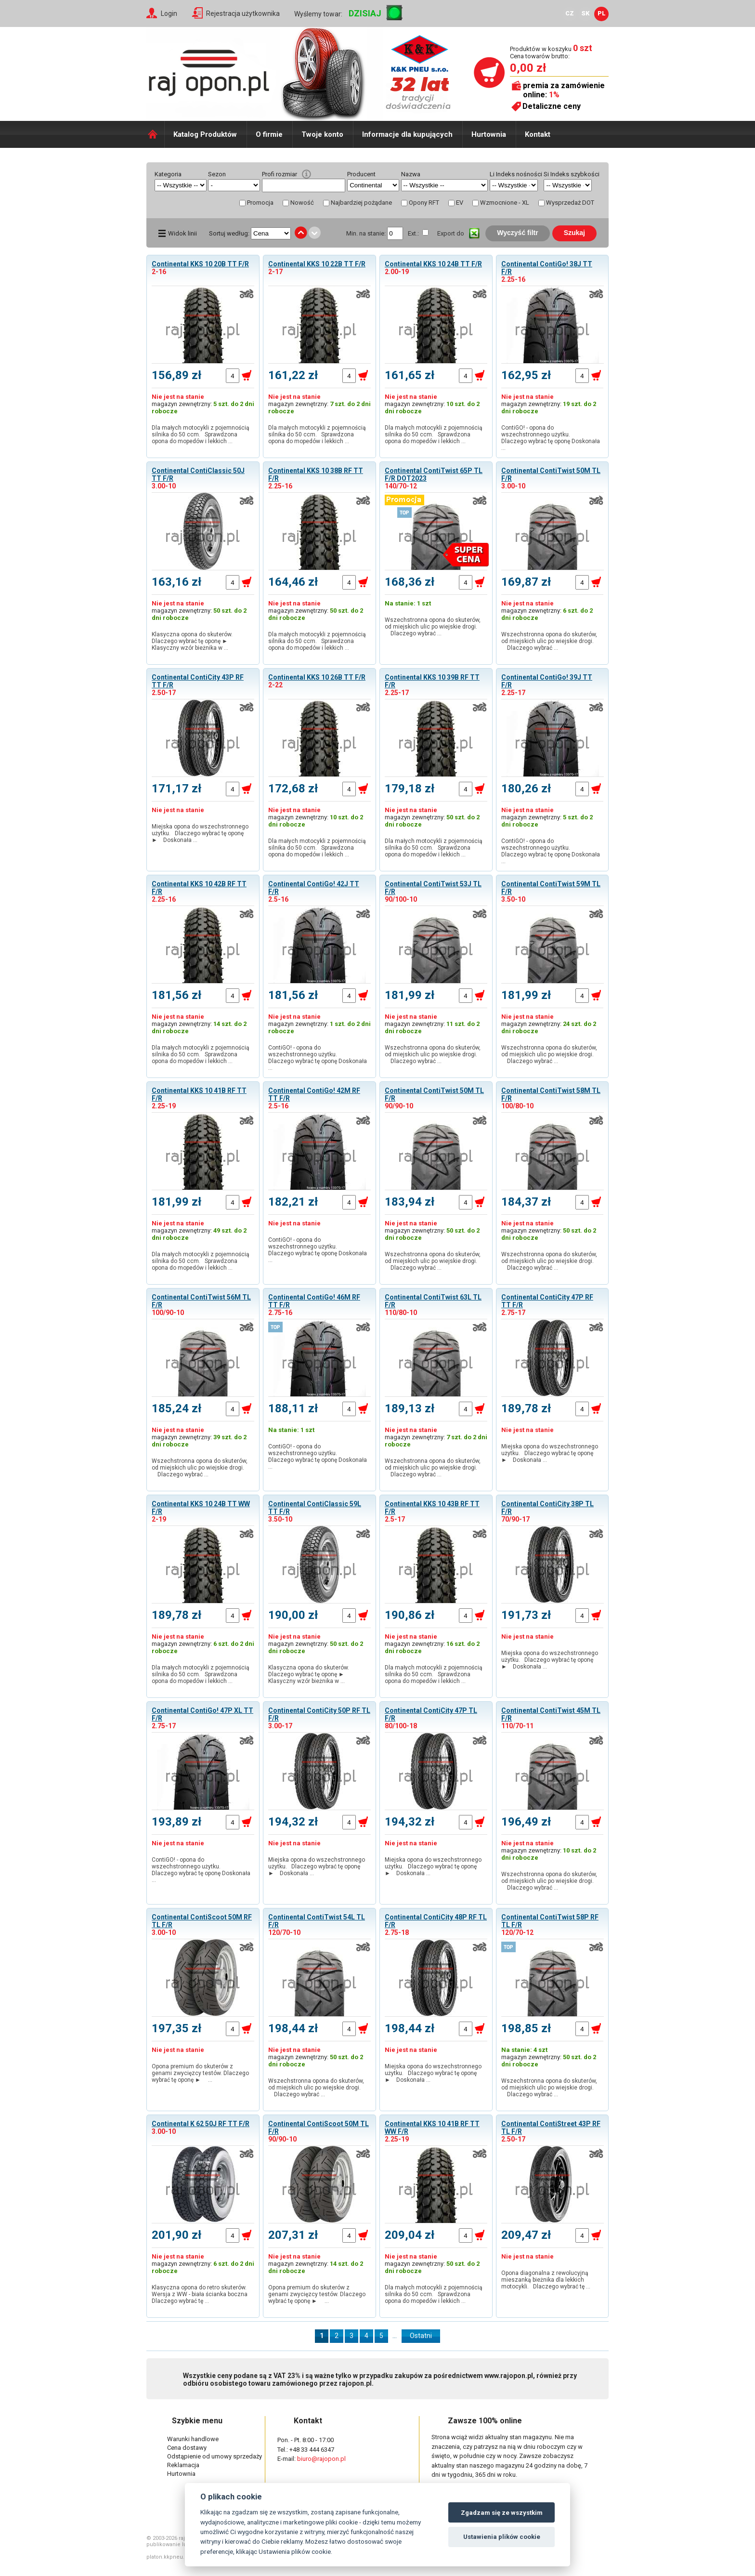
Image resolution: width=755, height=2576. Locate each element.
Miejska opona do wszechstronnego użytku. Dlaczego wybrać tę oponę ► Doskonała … (200, 833)
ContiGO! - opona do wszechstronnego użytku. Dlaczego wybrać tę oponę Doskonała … (550, 437)
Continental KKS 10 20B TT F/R (200, 264)
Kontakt (537, 134)
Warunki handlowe (193, 2439)
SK (585, 13)
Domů (155, 134)
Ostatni (421, 2335)
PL (602, 13)
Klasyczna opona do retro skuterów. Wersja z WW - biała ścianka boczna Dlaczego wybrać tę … (201, 2294)
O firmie (269, 134)
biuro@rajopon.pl (321, 2458)
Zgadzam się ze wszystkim (502, 2512)
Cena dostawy (187, 2447)
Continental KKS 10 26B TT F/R (316, 677)
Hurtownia (488, 134)
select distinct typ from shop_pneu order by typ (234, 185)
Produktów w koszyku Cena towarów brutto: (551, 52)
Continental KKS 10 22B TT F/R (316, 264)
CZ (569, 13)
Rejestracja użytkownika (243, 13)
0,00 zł (528, 68)
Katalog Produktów (205, 134)
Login (169, 13)
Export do (450, 233)
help (306, 174)
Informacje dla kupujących (407, 134)
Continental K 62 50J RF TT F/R (200, 2124)
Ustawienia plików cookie (501, 2536)
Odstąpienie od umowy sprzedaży (214, 2456)
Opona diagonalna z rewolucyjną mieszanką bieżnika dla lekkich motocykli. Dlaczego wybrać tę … (545, 2280)
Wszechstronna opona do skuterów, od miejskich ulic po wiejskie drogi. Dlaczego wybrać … (434, 627)
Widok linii (182, 233)
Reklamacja (183, 2465)
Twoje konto (322, 134)
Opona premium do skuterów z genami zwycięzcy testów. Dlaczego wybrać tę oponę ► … (200, 2073)
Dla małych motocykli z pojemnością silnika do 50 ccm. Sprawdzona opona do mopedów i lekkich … (200, 434)
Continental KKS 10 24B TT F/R (433, 264)
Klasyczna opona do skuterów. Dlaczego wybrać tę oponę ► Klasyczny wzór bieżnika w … (192, 641)
